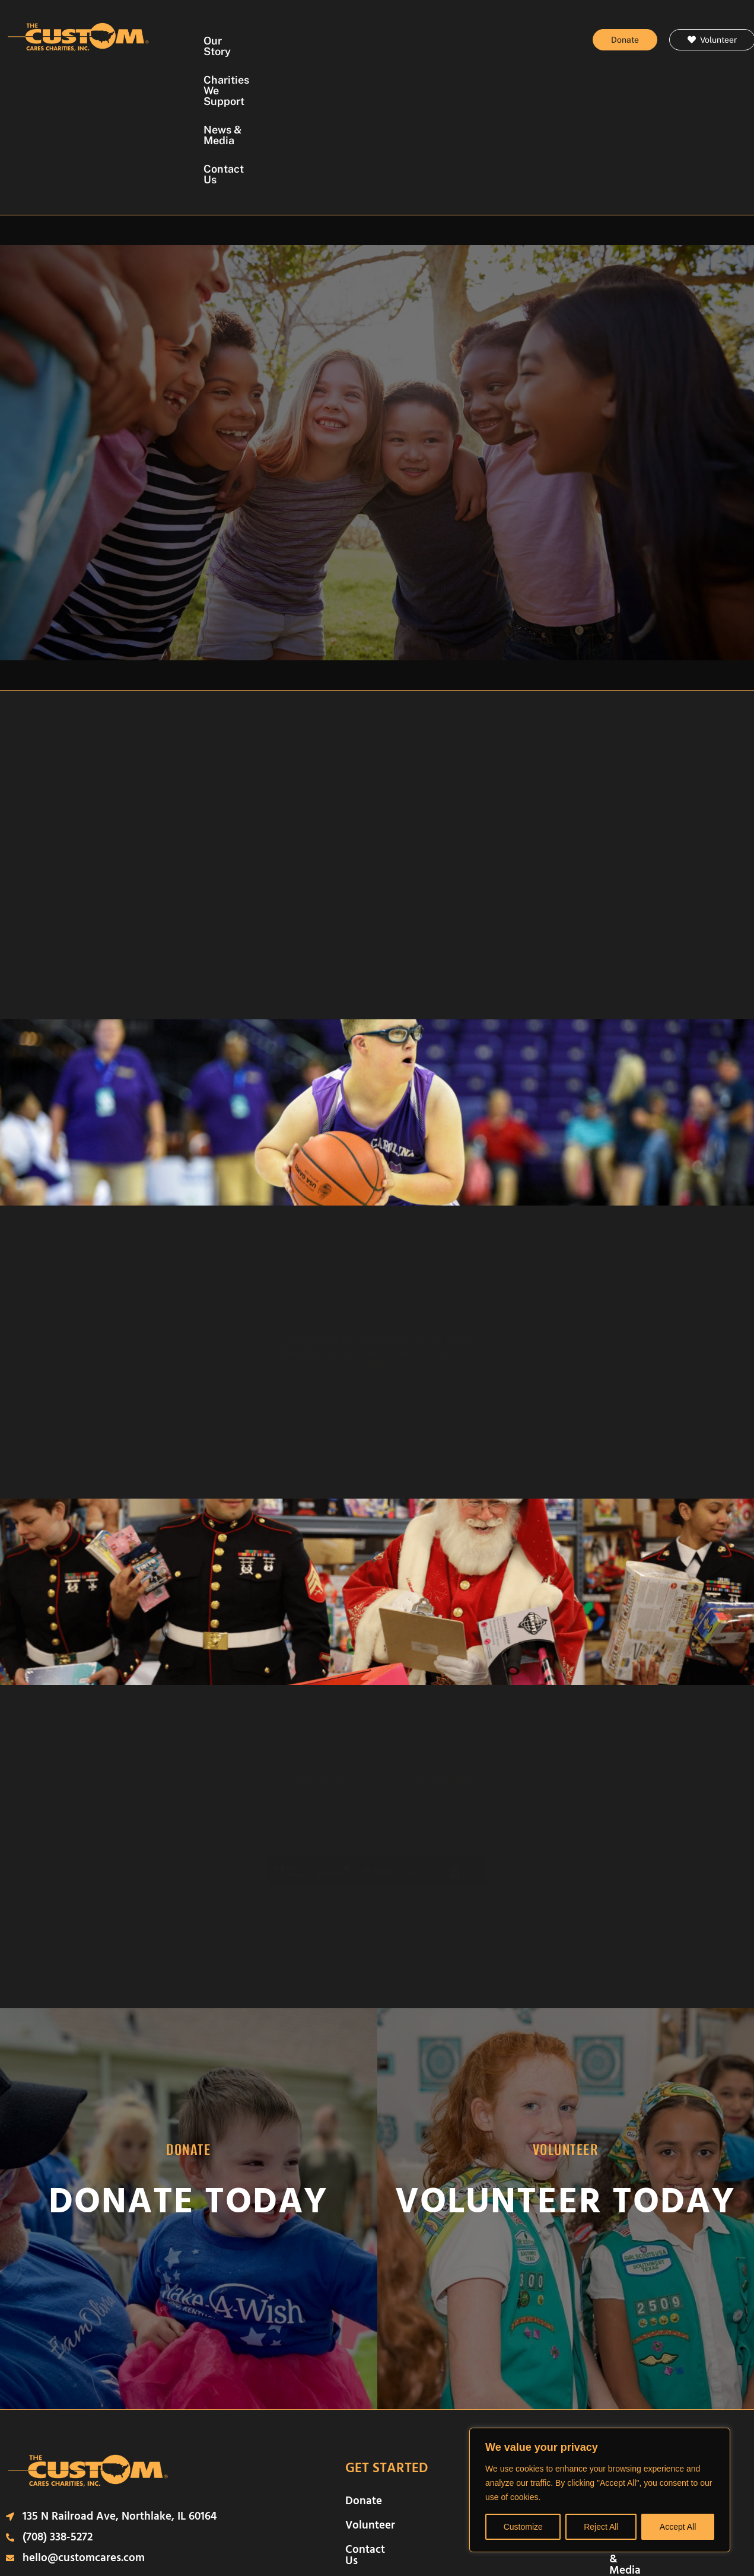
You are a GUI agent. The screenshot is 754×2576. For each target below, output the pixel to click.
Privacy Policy (315, 2531)
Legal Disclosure (240, 2531)
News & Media (460, 40)
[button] (365, 1781)
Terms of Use (383, 2531)
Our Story (258, 40)
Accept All (678, 2527)
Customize (523, 2527)
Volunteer (370, 2415)
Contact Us (365, 69)
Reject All (601, 2527)
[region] (599, 2490)
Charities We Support (353, 40)
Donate (363, 2391)
